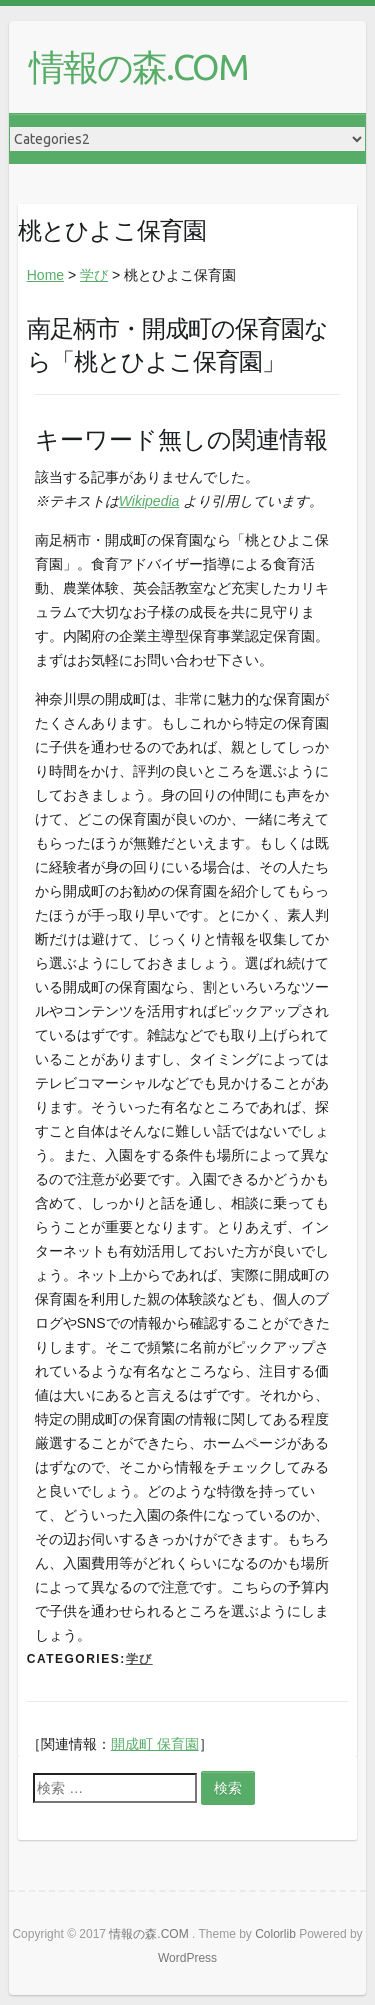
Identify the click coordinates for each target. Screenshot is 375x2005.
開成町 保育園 (155, 1744)
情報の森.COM (138, 66)
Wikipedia (149, 501)
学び (94, 275)
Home (45, 275)
